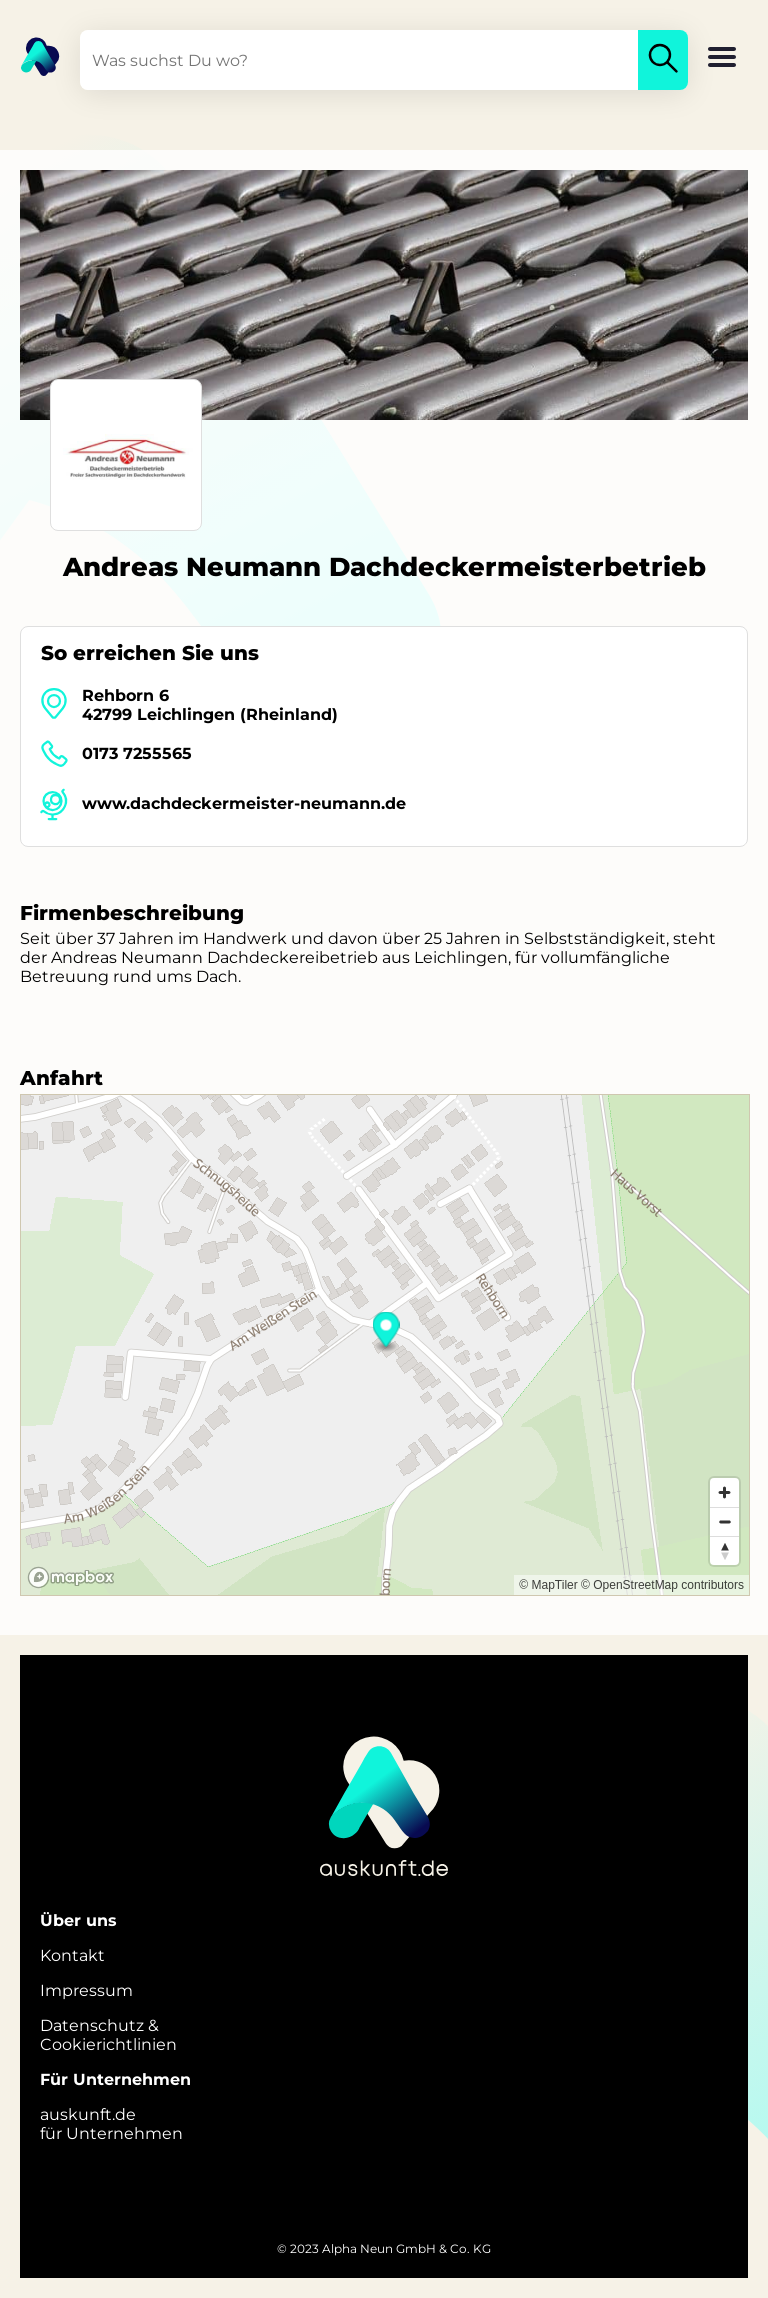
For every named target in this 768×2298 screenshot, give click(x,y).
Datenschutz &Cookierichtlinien (108, 2035)
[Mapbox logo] (71, 1577)
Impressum (86, 1990)
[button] (722, 59)
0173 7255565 (137, 753)
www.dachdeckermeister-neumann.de (244, 803)
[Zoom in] (724, 1492)
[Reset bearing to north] (724, 1550)
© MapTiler (548, 1585)
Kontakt (72, 1955)
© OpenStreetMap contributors (662, 1585)
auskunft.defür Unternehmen (111, 2124)
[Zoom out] (724, 1521)
